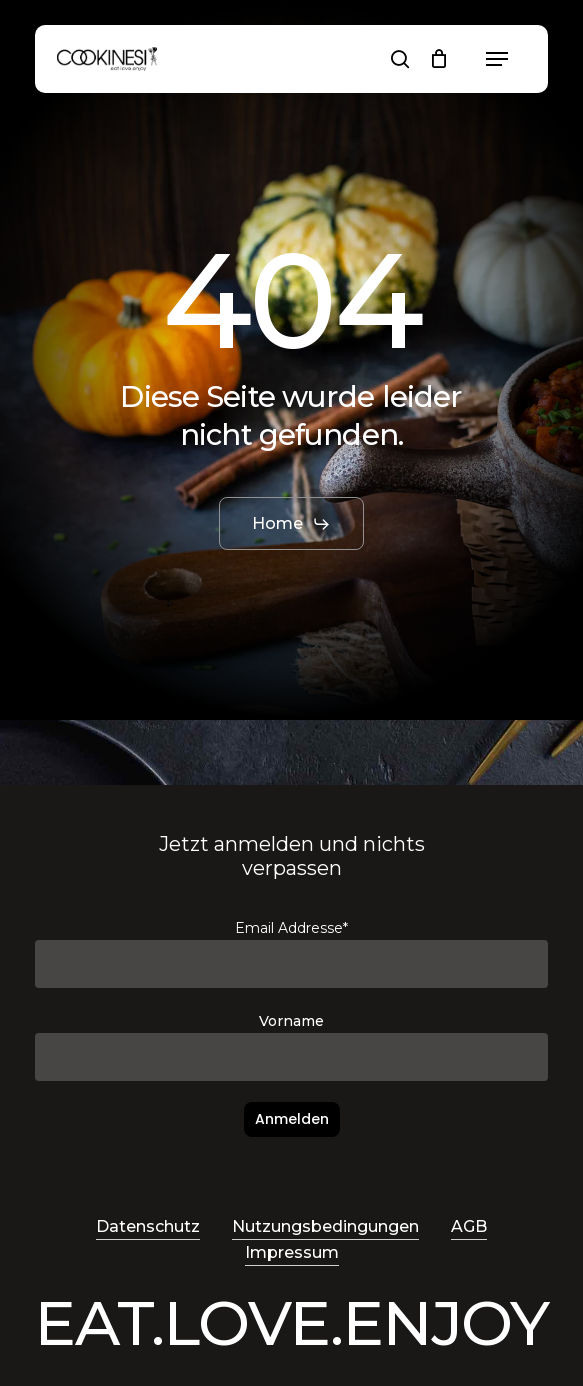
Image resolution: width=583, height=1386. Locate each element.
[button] (497, 59)
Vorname (291, 1021)
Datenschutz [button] (148, 1226)
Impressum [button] (292, 1252)
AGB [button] (469, 1226)
